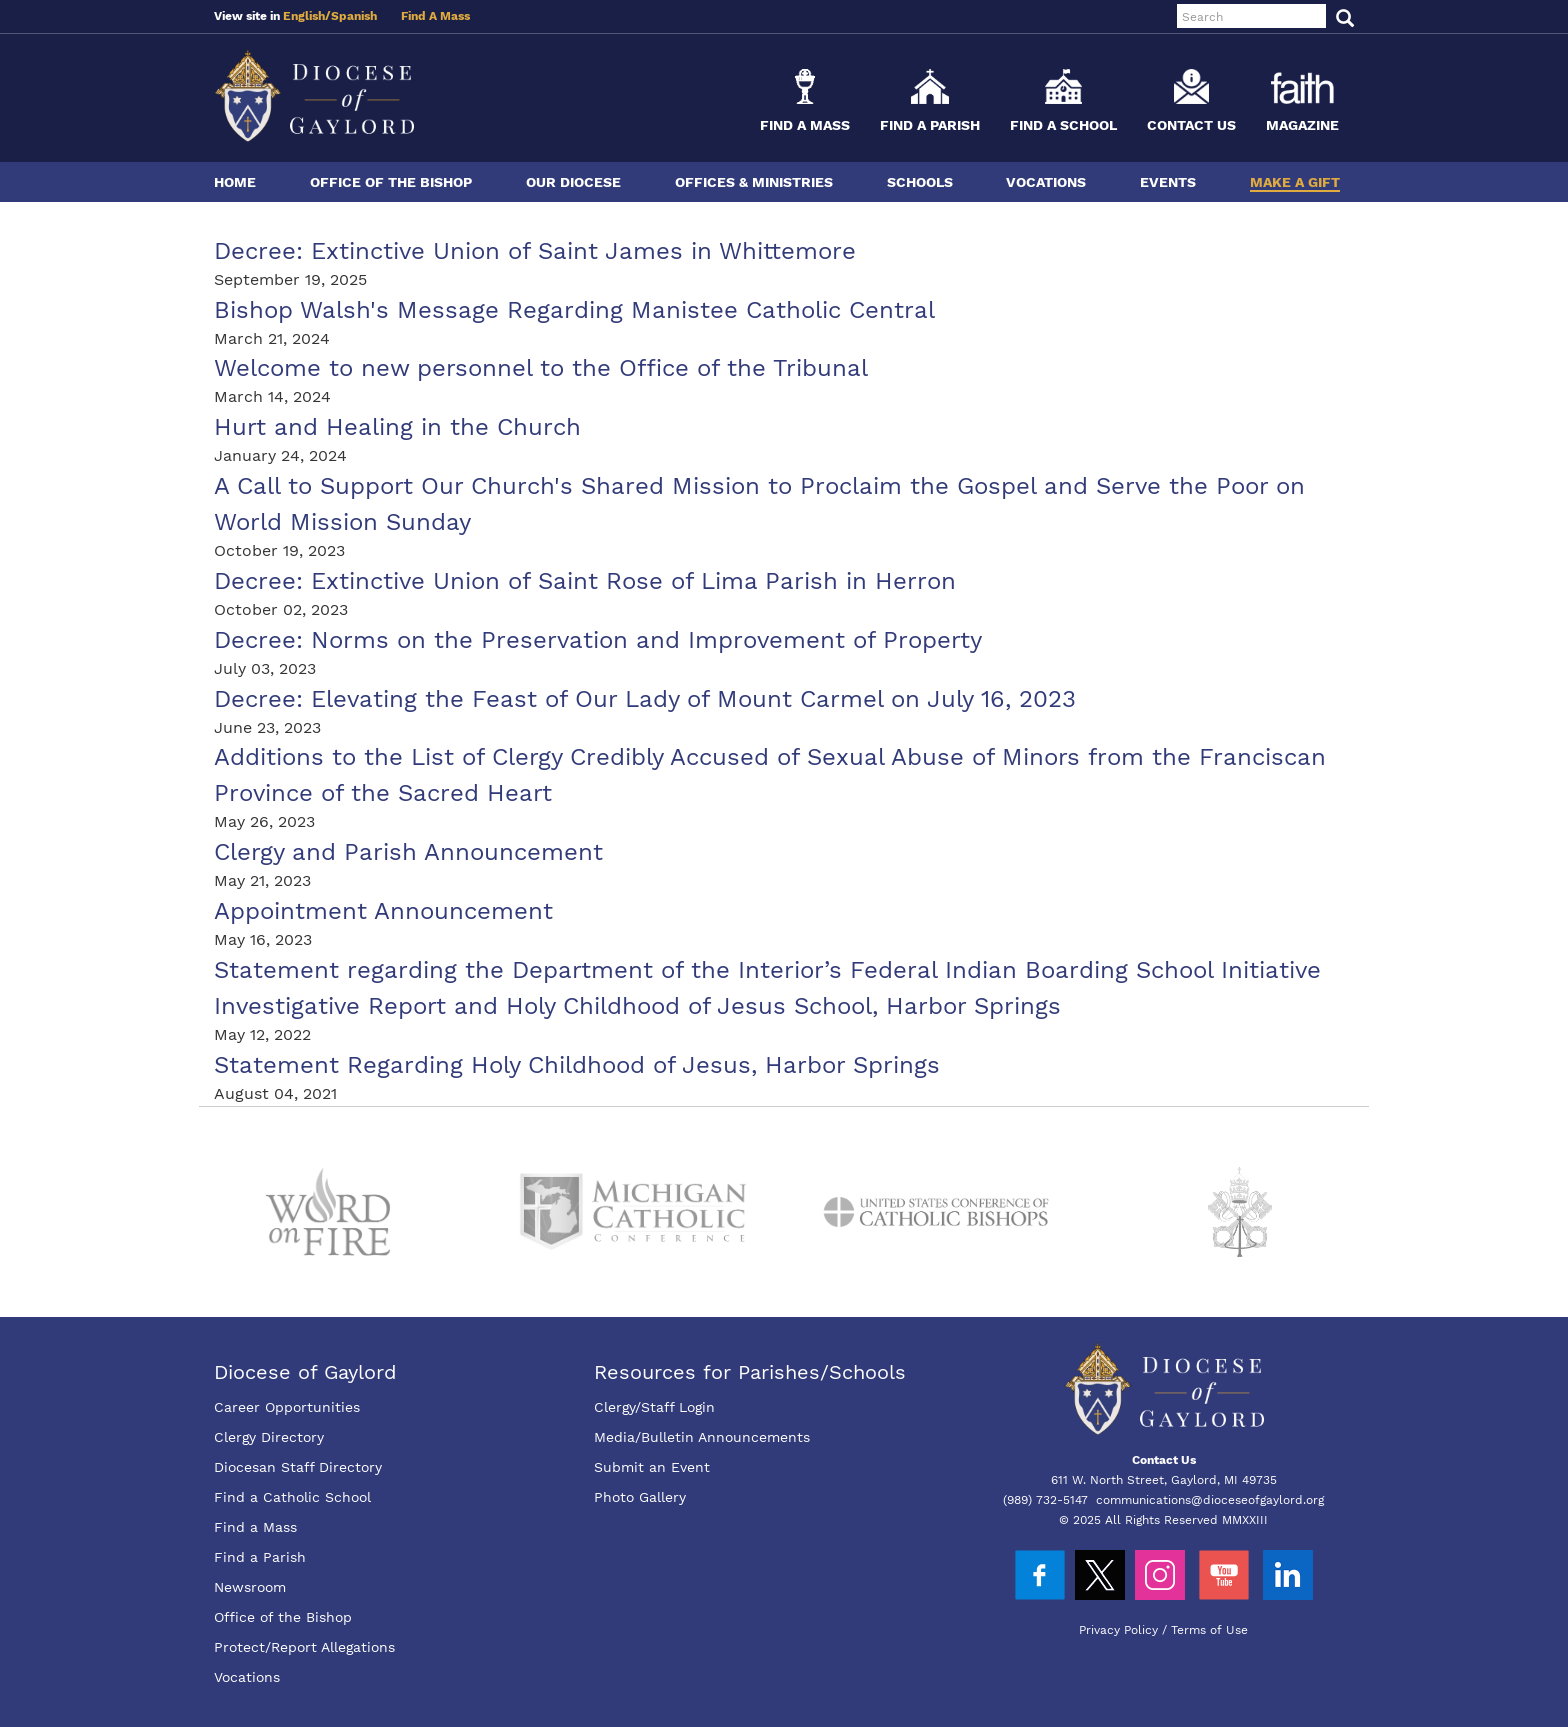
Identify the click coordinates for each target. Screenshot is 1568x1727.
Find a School (1063, 125)
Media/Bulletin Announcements (702, 1437)
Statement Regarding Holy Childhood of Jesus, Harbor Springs (577, 1065)
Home (235, 182)
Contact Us (1191, 125)
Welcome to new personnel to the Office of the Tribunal (541, 368)
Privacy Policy (1118, 1630)
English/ (307, 16)
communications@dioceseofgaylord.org (1210, 1500)
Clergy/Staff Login (654, 1407)
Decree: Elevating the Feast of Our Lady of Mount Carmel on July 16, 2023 (645, 699)
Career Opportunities (287, 1407)
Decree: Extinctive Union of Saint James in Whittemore (535, 251)
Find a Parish (930, 125)
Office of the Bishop (391, 182)
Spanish (354, 16)
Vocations (1046, 182)
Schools (920, 182)
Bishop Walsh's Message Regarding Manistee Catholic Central (574, 310)
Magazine (1302, 125)
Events (1168, 182)
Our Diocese (573, 182)
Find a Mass (805, 125)
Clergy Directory (269, 1437)
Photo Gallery (640, 1497)
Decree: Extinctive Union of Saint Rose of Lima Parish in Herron (585, 581)
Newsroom (250, 1587)
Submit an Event (652, 1467)
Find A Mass (435, 16)
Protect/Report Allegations (304, 1647)
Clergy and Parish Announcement (408, 852)
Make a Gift (1295, 182)
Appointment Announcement (383, 911)
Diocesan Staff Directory (298, 1467)
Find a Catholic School (292, 1497)
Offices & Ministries (754, 182)
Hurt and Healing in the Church (397, 427)
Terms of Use (1209, 1630)
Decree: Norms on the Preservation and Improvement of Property (598, 640)
